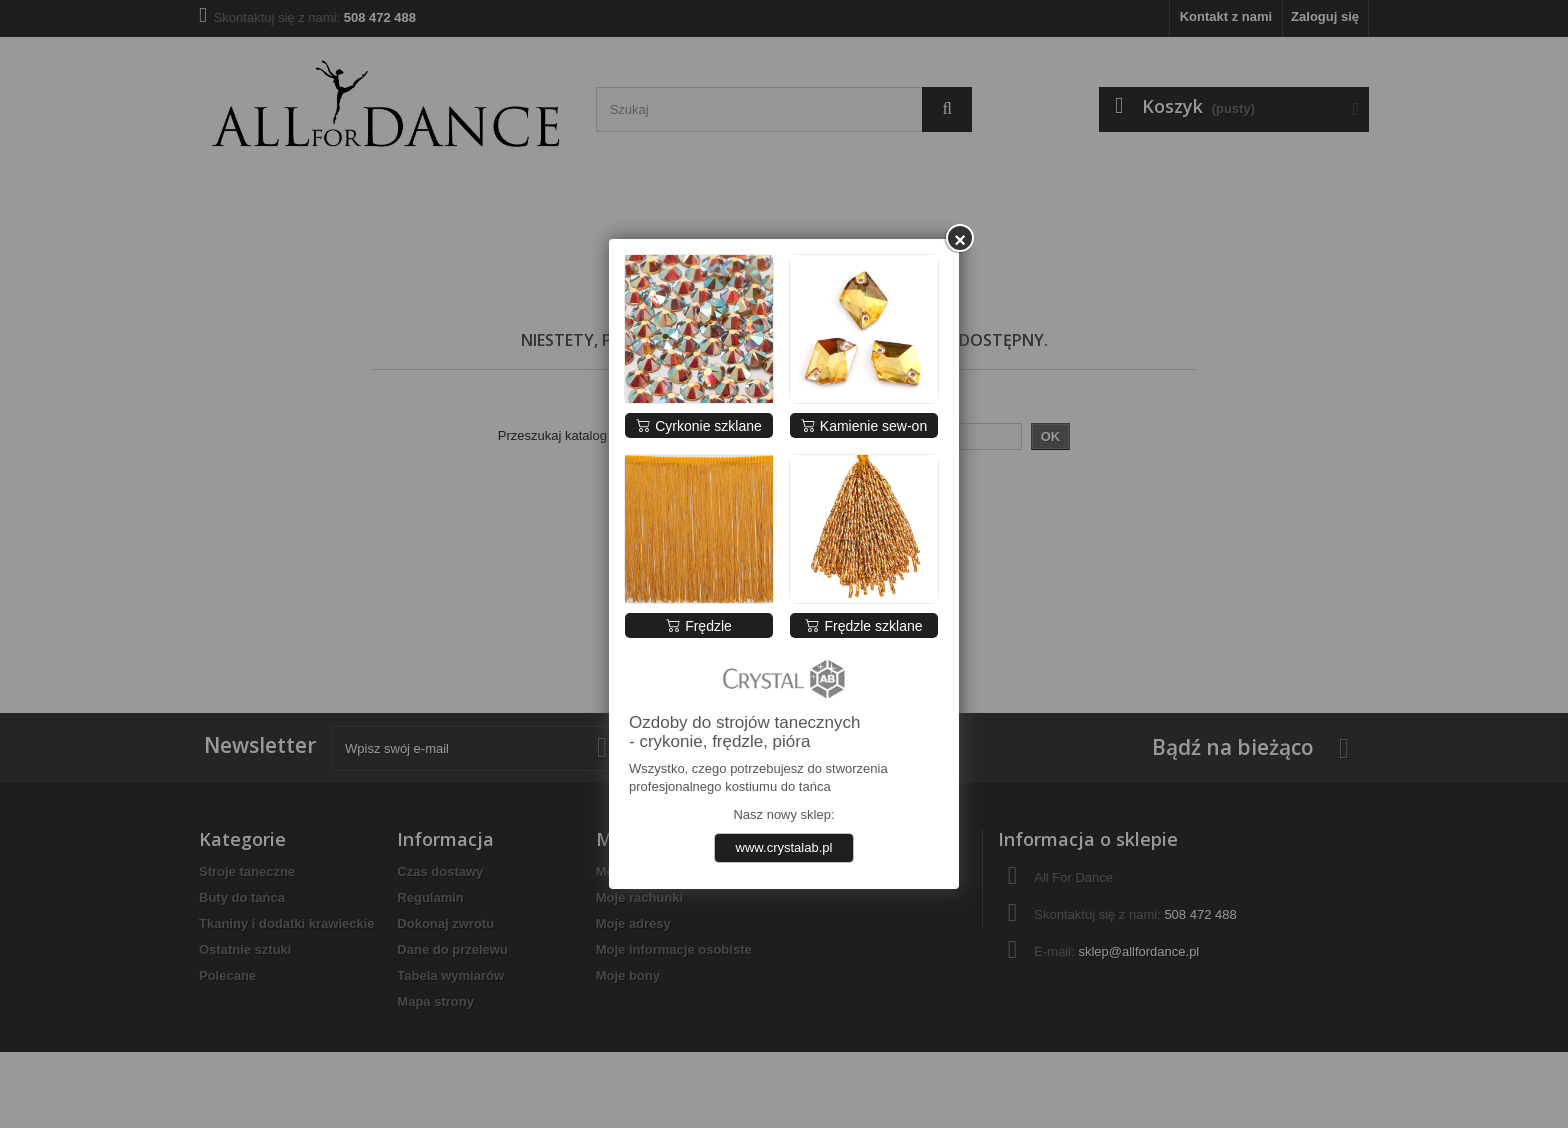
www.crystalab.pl (784, 847)
